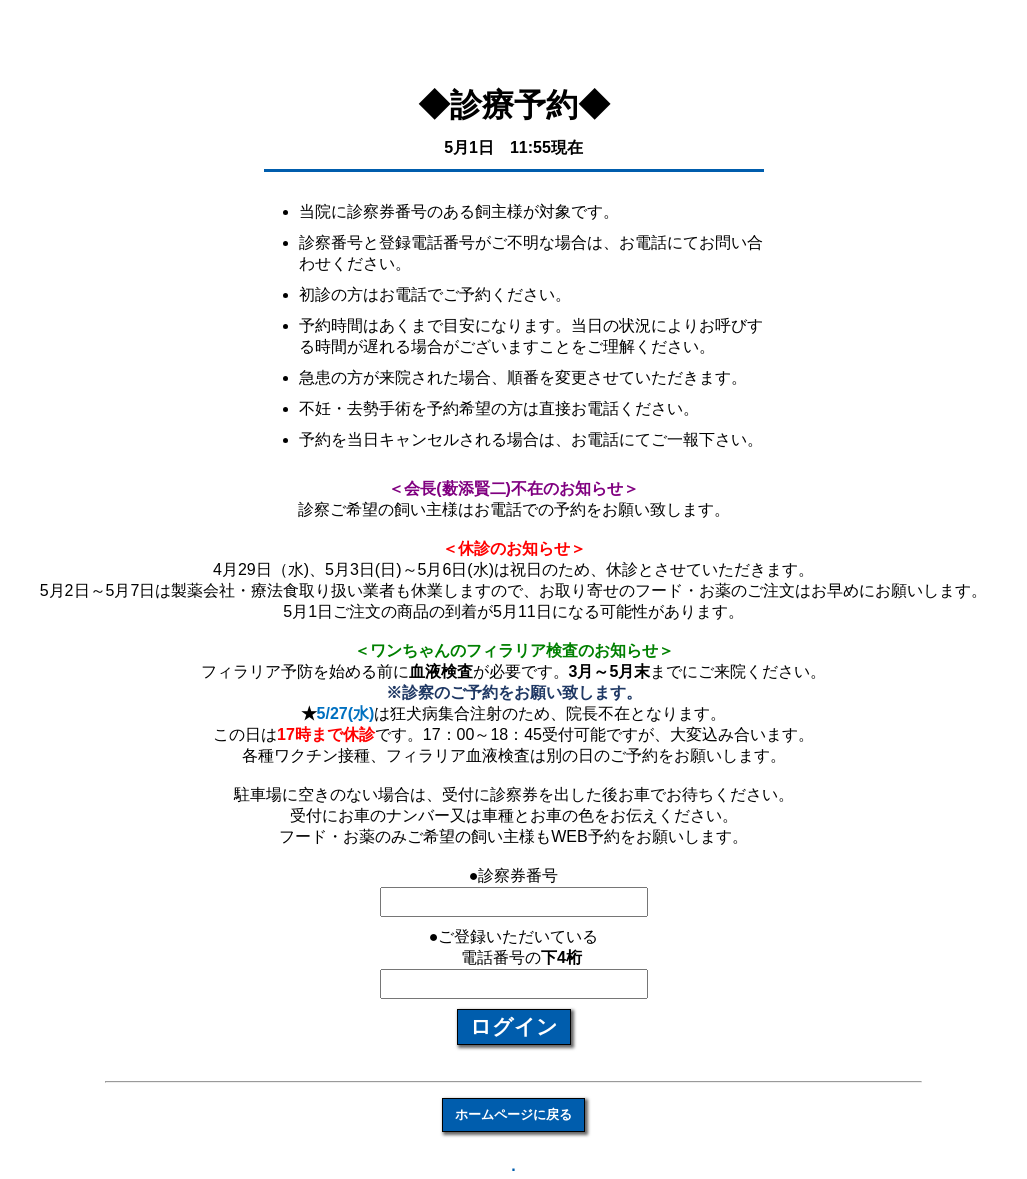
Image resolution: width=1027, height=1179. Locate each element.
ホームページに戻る (513, 1114)
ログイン (514, 1026)
